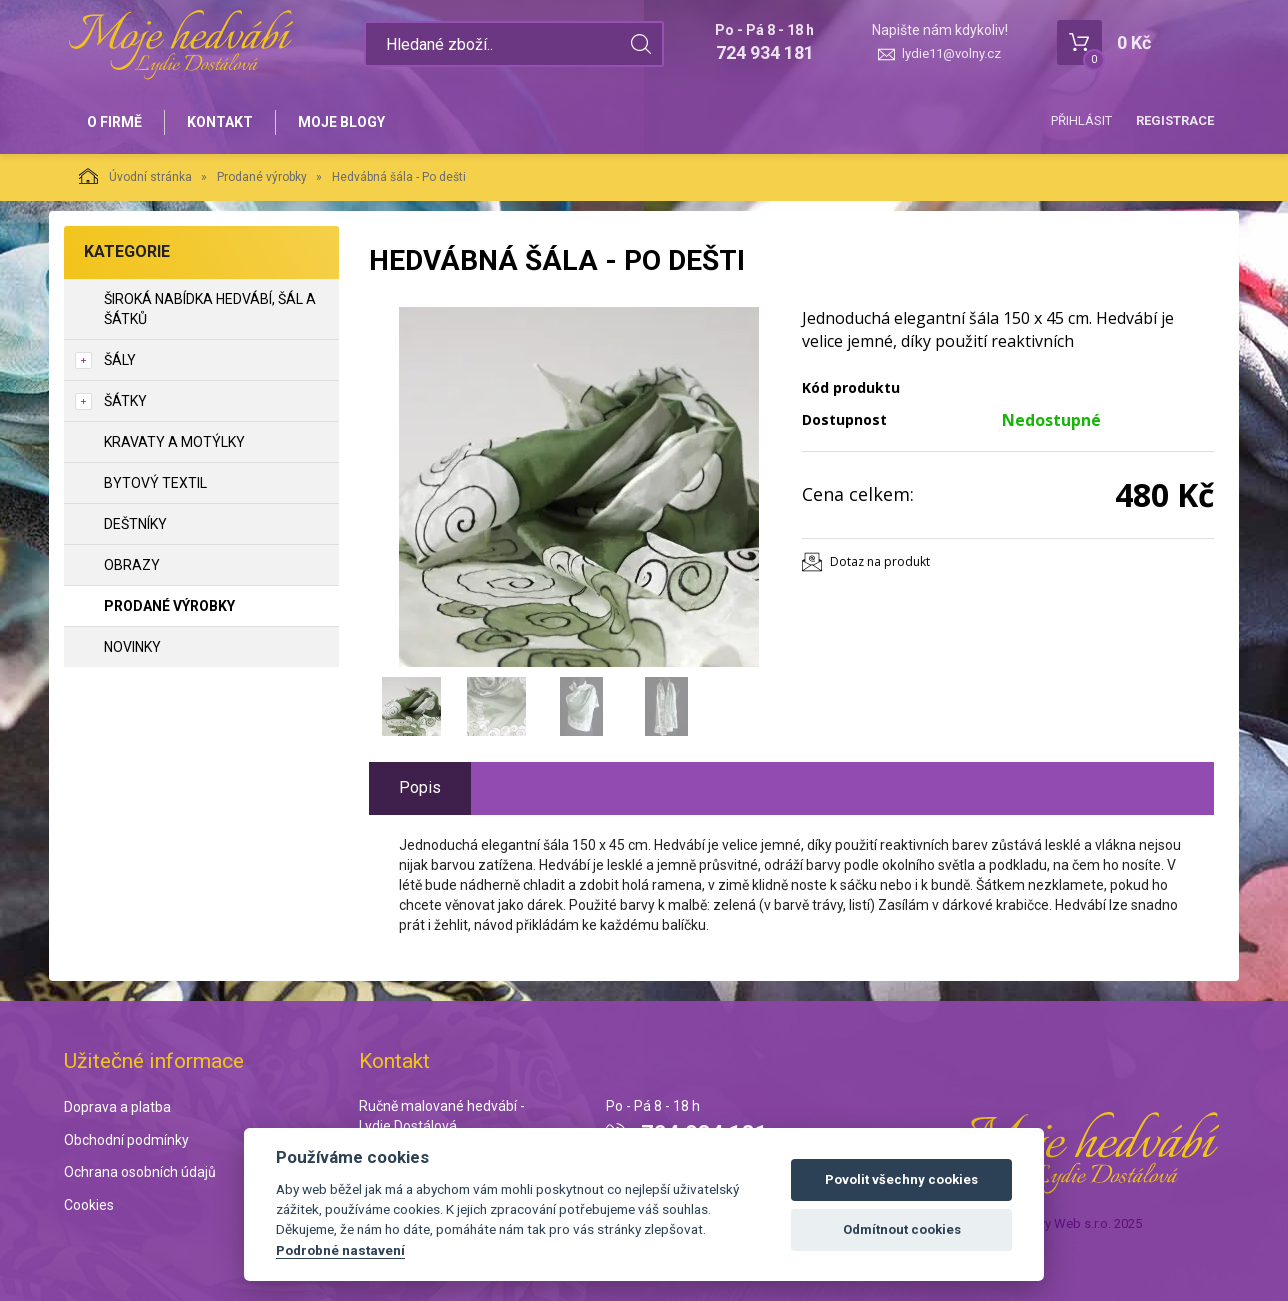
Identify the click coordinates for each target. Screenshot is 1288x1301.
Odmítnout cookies (902, 1229)
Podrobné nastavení (340, 1250)
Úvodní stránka (135, 176)
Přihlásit (1081, 120)
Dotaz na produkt (880, 561)
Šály (120, 360)
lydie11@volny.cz (951, 53)
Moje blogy (341, 122)
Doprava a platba (117, 1107)
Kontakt (220, 122)
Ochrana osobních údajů (140, 1172)
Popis (420, 787)
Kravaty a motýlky (174, 442)
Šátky (125, 401)
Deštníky (135, 524)
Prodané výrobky (262, 177)
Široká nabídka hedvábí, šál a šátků (210, 309)
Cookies (89, 1205)
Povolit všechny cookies (901, 1179)
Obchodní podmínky (126, 1140)
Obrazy (132, 565)
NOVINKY (132, 647)
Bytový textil (155, 483)
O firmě (114, 122)
